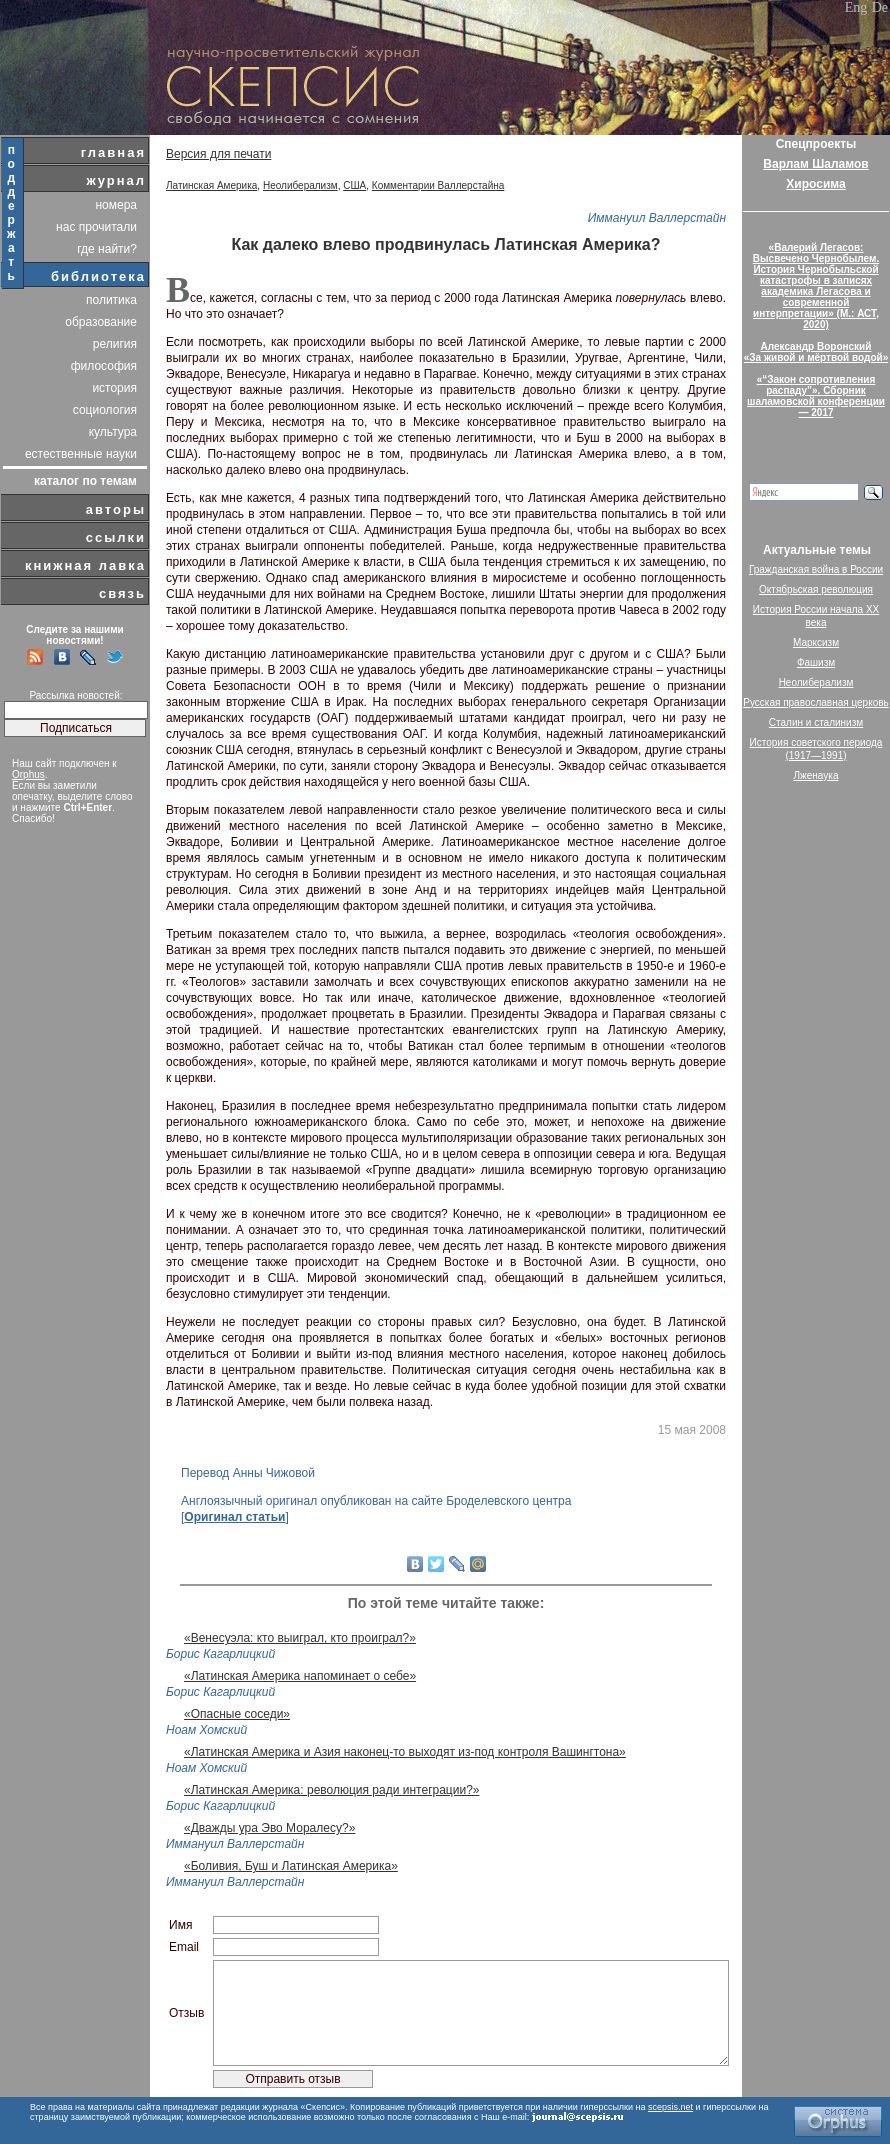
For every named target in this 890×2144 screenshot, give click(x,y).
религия (115, 344)
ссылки (116, 537)
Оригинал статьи (234, 1517)
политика (111, 300)
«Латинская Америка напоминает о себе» (300, 1676)
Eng (856, 7)
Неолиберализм (300, 185)
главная (113, 152)
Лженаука (816, 775)
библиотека (98, 276)
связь (122, 593)
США (354, 185)
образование (101, 322)
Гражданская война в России (816, 569)
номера (116, 205)
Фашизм (816, 662)
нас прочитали (96, 227)
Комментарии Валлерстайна (438, 185)
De (880, 7)
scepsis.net (670, 2107)
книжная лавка (85, 565)
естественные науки (81, 454)
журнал (116, 180)
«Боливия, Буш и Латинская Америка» (291, 1866)
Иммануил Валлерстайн (657, 218)
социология (105, 410)
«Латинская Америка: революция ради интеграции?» (331, 1790)
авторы (116, 509)
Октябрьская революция (816, 589)
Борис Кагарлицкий (220, 1654)
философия (104, 366)
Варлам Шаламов (815, 164)
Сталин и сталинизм (816, 722)
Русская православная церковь (816, 702)
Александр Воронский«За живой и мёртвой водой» (816, 352)
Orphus (28, 774)
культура (113, 432)
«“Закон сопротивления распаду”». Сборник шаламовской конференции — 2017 (816, 396)
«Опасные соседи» (237, 1714)
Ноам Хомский (206, 1730)
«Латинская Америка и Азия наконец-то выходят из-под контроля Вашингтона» (405, 1752)
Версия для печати (218, 154)
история (114, 388)
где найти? (107, 249)
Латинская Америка (211, 185)
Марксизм (816, 642)
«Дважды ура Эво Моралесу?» (269, 1828)
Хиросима (815, 184)
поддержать (12, 213)
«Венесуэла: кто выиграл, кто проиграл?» (300, 1638)
